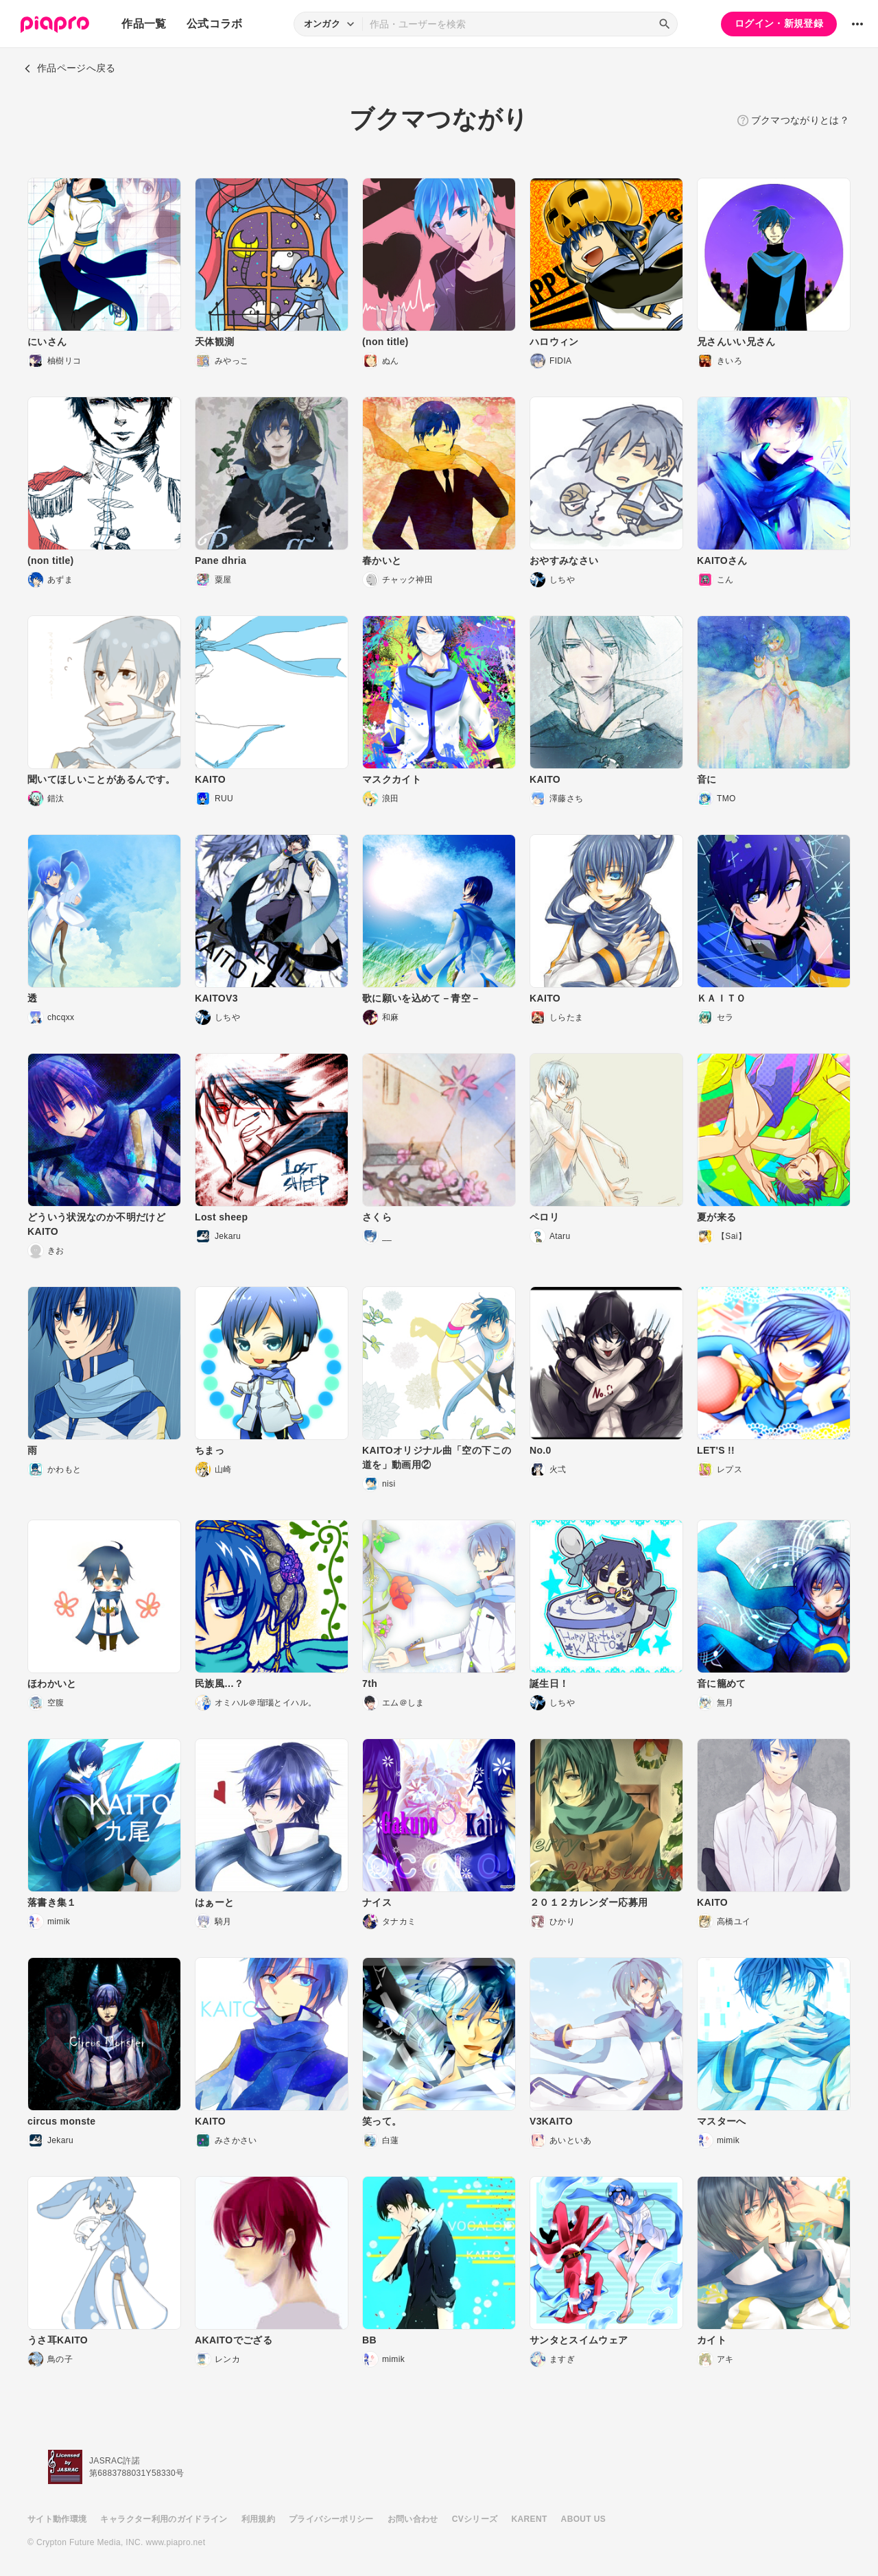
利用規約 (258, 2519)
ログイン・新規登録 (779, 23)
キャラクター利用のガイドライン (163, 2519)
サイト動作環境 (56, 2519)
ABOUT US (583, 2519)
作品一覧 (143, 23)
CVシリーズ (475, 2519)
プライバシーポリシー (331, 2519)
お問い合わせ (413, 2519)
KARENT (529, 2519)
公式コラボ (215, 23)
